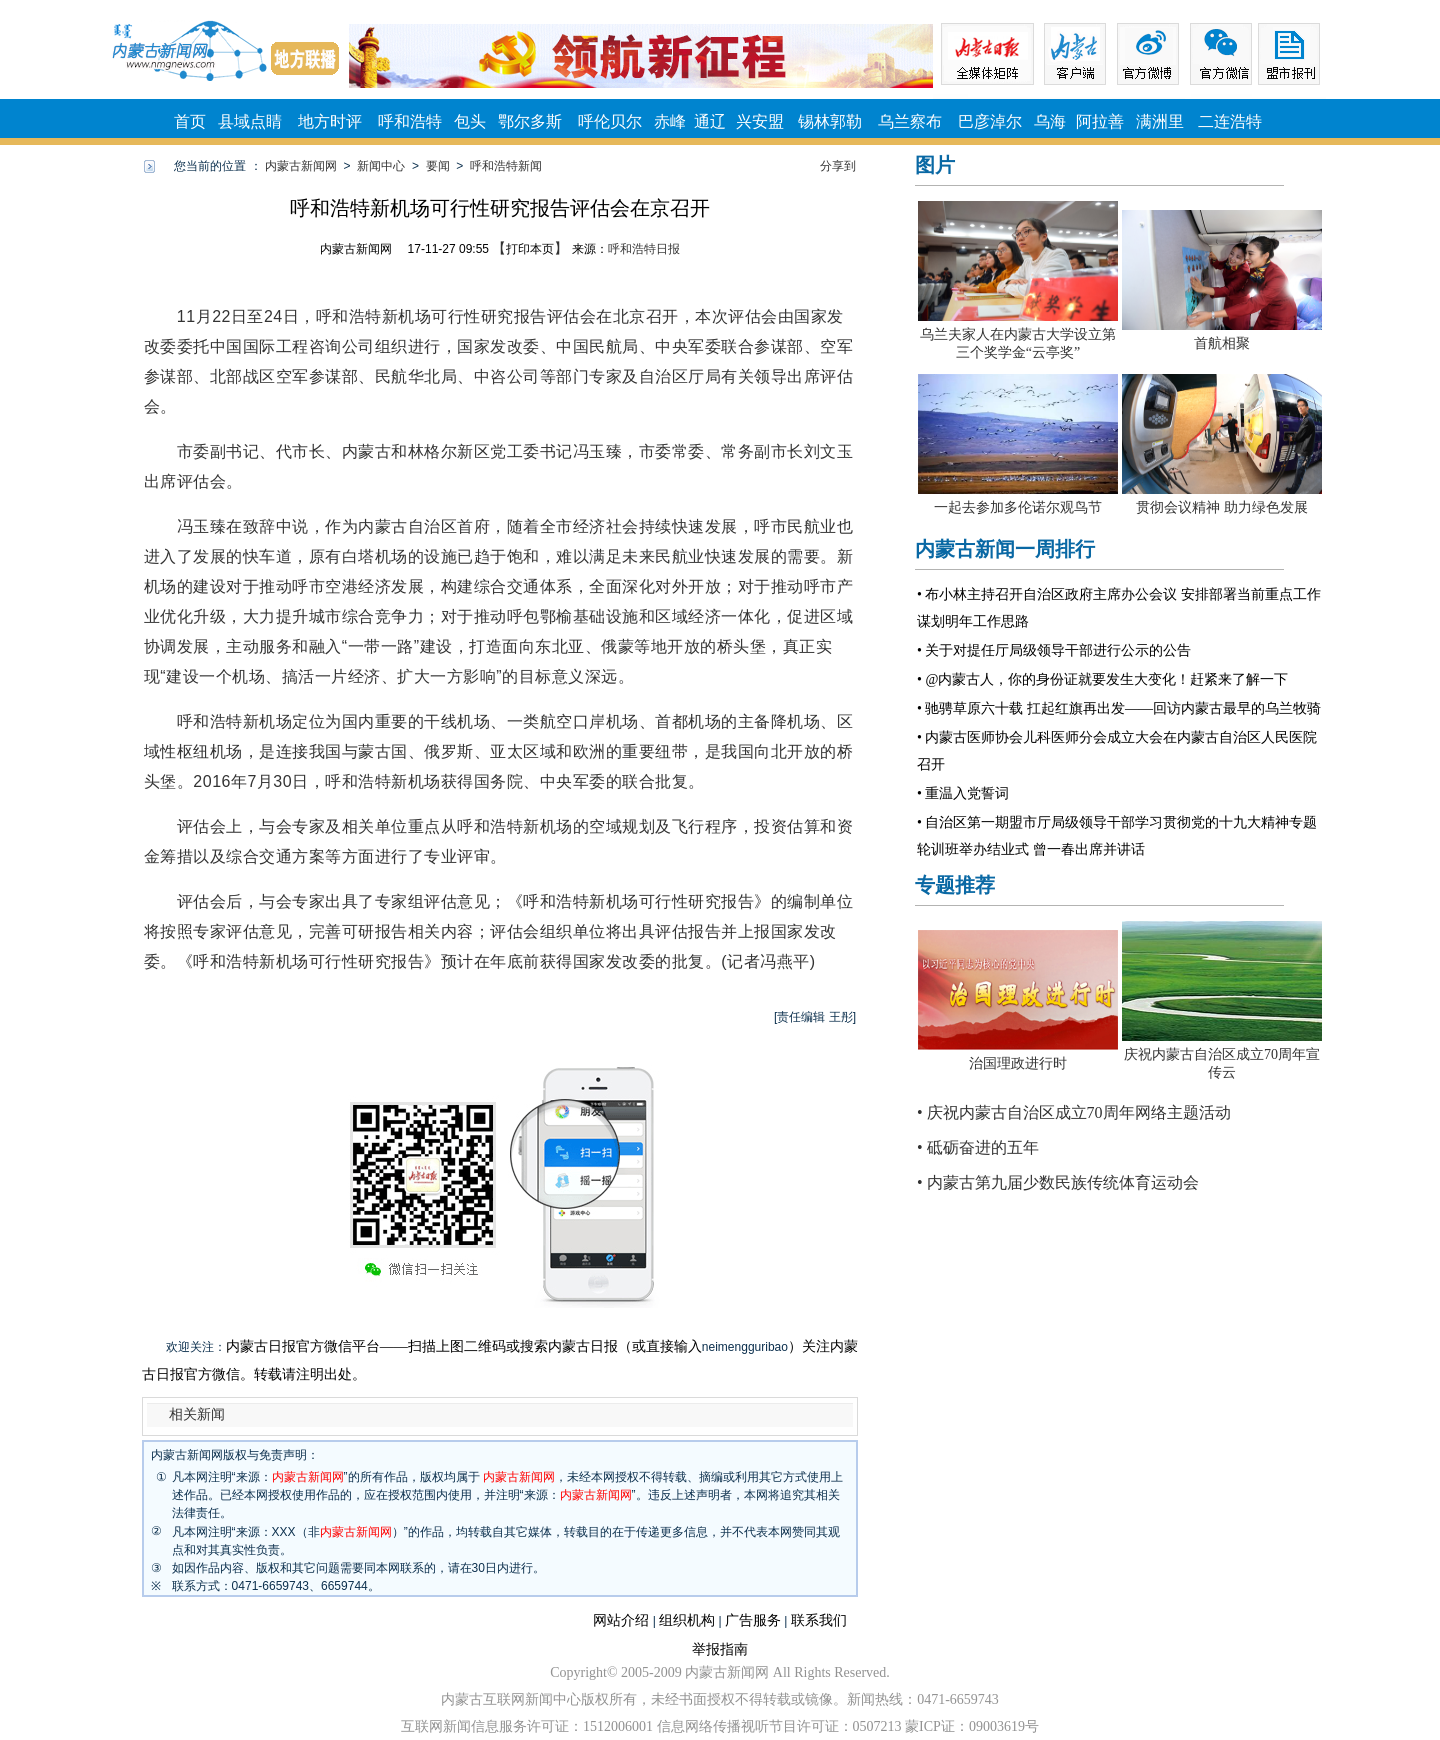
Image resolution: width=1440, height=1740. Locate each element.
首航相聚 (1222, 343)
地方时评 (330, 121)
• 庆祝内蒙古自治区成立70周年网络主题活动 (1074, 1112)
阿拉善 (1100, 121)
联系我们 (819, 1620)
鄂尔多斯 (530, 121)
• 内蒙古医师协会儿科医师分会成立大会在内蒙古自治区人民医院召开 (1117, 751)
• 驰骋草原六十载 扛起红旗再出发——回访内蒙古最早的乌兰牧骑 (1119, 708)
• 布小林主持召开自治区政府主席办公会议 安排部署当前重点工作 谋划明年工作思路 (1119, 608)
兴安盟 (760, 121)
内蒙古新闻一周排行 (1005, 549)
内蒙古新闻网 (301, 166)
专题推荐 (955, 885)
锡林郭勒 (830, 121)
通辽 (710, 121)
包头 (470, 121)
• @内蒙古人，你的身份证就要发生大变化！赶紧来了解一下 (1102, 679)
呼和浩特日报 (644, 249)
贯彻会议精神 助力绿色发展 (1222, 507)
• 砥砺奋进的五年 (978, 1147)
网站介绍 (621, 1620)
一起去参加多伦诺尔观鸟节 (1018, 507)
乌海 (1050, 121)
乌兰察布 (910, 121)
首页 (190, 121)
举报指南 (720, 1649)
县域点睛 (250, 121)
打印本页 (530, 249)
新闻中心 (381, 166)
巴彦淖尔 (990, 121)
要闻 (438, 166)
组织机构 (687, 1620)
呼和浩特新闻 (506, 166)
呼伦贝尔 (610, 121)
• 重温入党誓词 (963, 793)
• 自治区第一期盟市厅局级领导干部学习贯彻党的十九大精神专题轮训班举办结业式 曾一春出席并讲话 (1117, 836)
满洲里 (1160, 121)
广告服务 (753, 1620)
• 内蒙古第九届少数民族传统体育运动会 (1058, 1182)
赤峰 (670, 121)
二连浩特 (1230, 121)
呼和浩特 (410, 121)
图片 (935, 165)
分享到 (838, 166)
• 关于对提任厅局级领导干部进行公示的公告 (1054, 650)
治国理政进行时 (1018, 1063)
